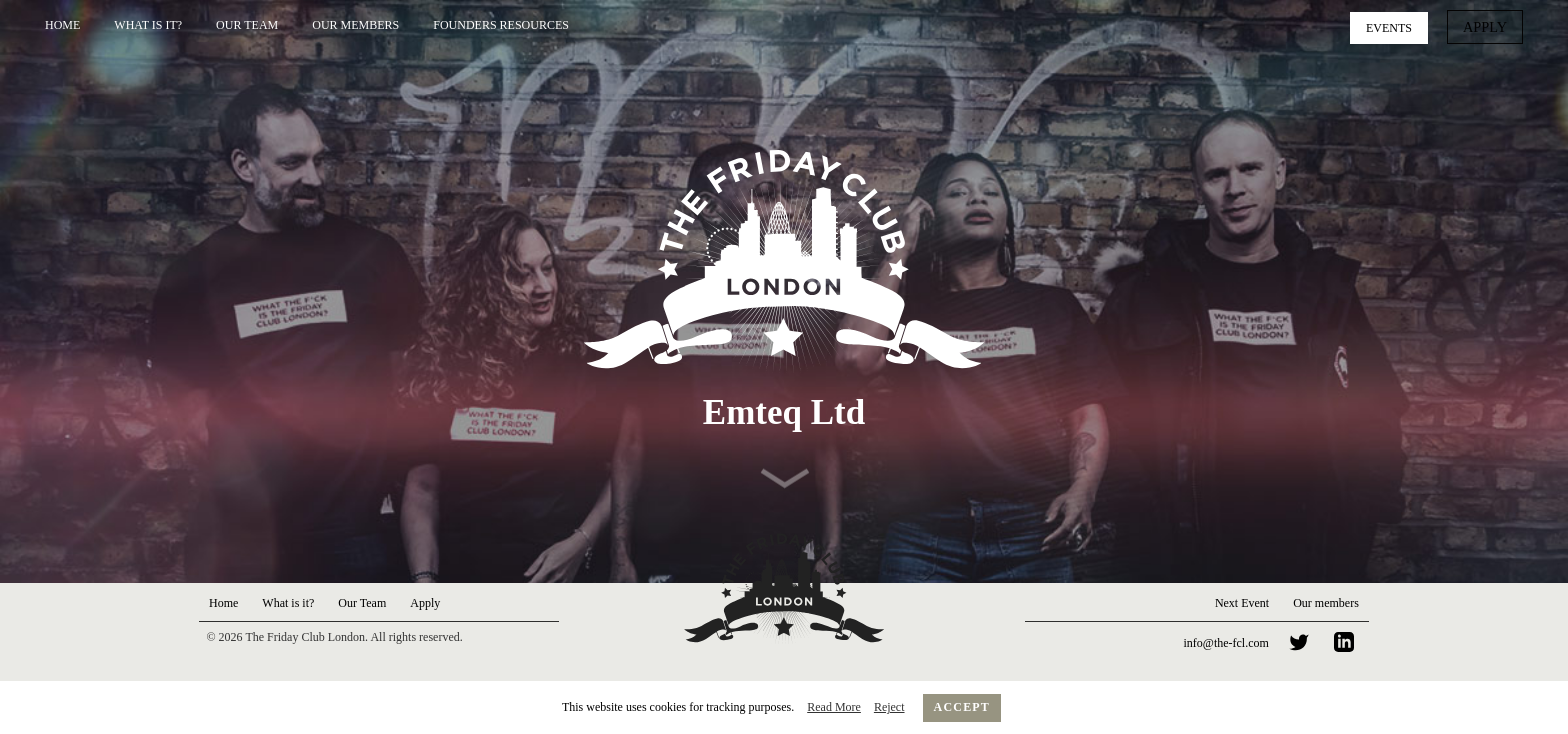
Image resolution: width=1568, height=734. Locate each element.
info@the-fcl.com (1226, 643)
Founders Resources (501, 25)
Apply (1488, 26)
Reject (889, 707)
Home (62, 25)
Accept (962, 707)
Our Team (247, 25)
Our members (1326, 603)
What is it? (148, 25)
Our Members (355, 25)
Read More (834, 707)
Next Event (1242, 603)
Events (1396, 26)
